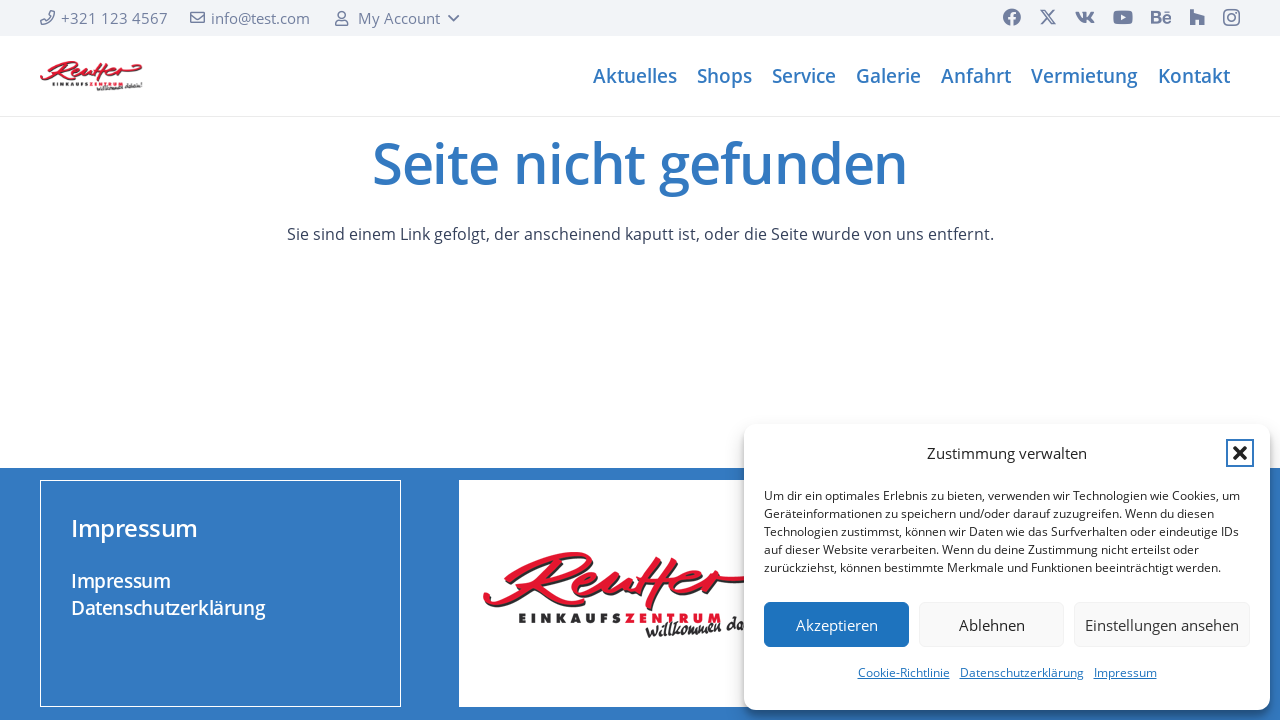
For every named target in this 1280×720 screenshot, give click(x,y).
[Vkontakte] (1085, 17)
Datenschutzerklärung (1022, 672)
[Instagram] (1231, 18)
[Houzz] (1197, 17)
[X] (1048, 17)
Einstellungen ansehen (1162, 625)
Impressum (1125, 672)
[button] (1240, 453)
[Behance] (1161, 17)
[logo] (91, 76)
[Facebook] (1012, 17)
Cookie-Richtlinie (904, 672)
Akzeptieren (837, 625)
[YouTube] (1123, 17)
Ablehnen (992, 625)
